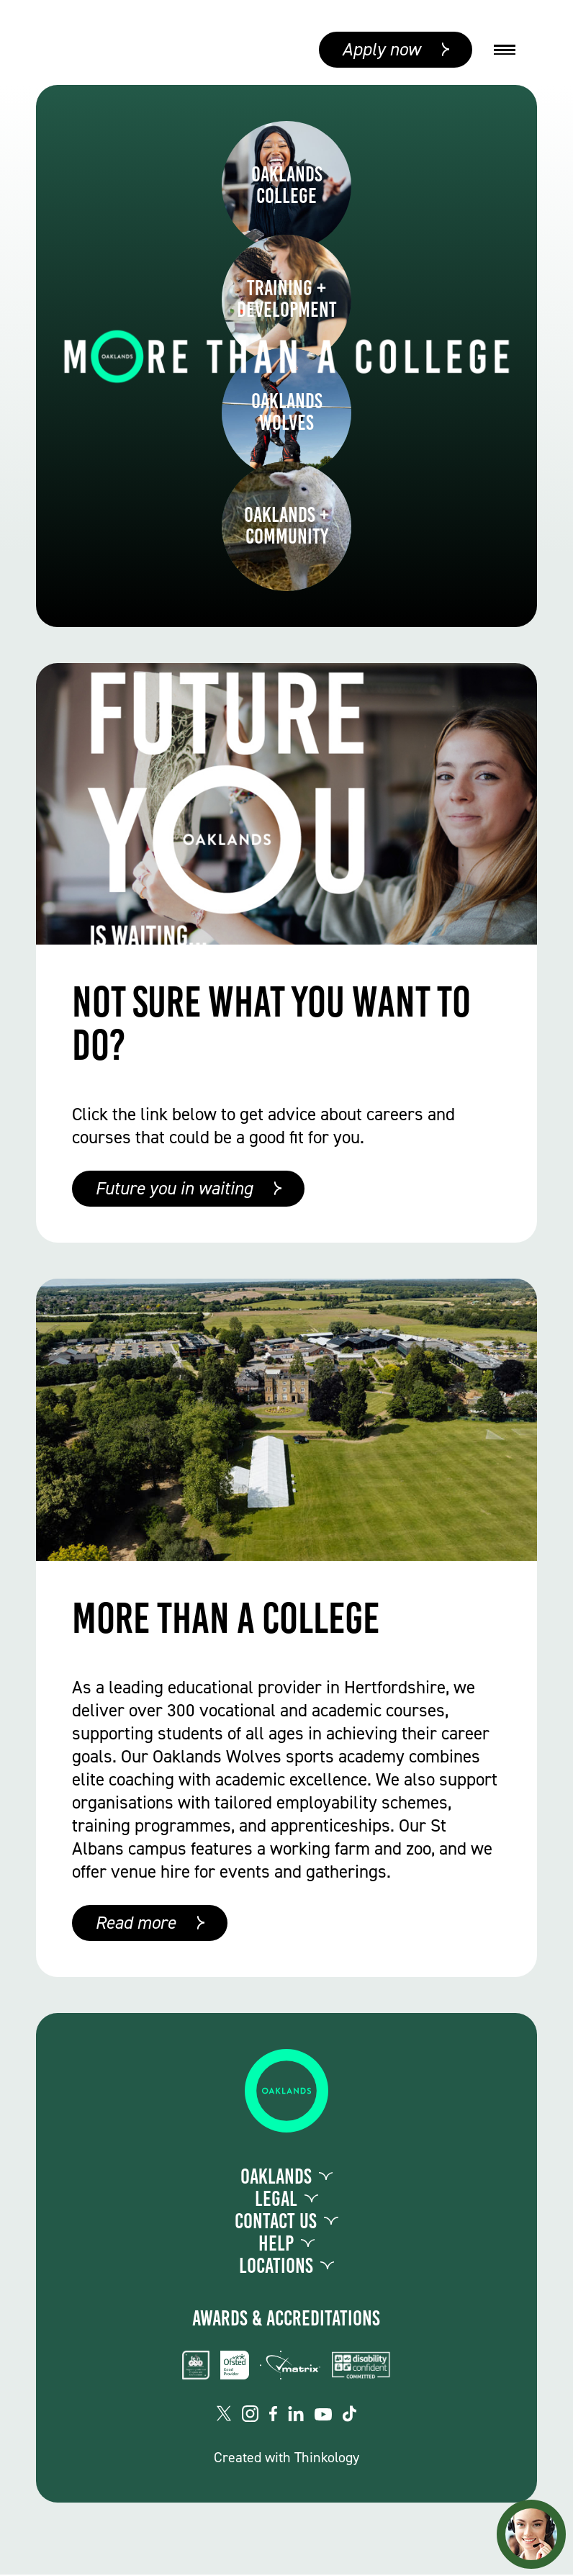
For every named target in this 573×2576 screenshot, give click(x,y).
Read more (135, 1924)
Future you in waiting (174, 1190)
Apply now (381, 50)
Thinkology (326, 2458)
